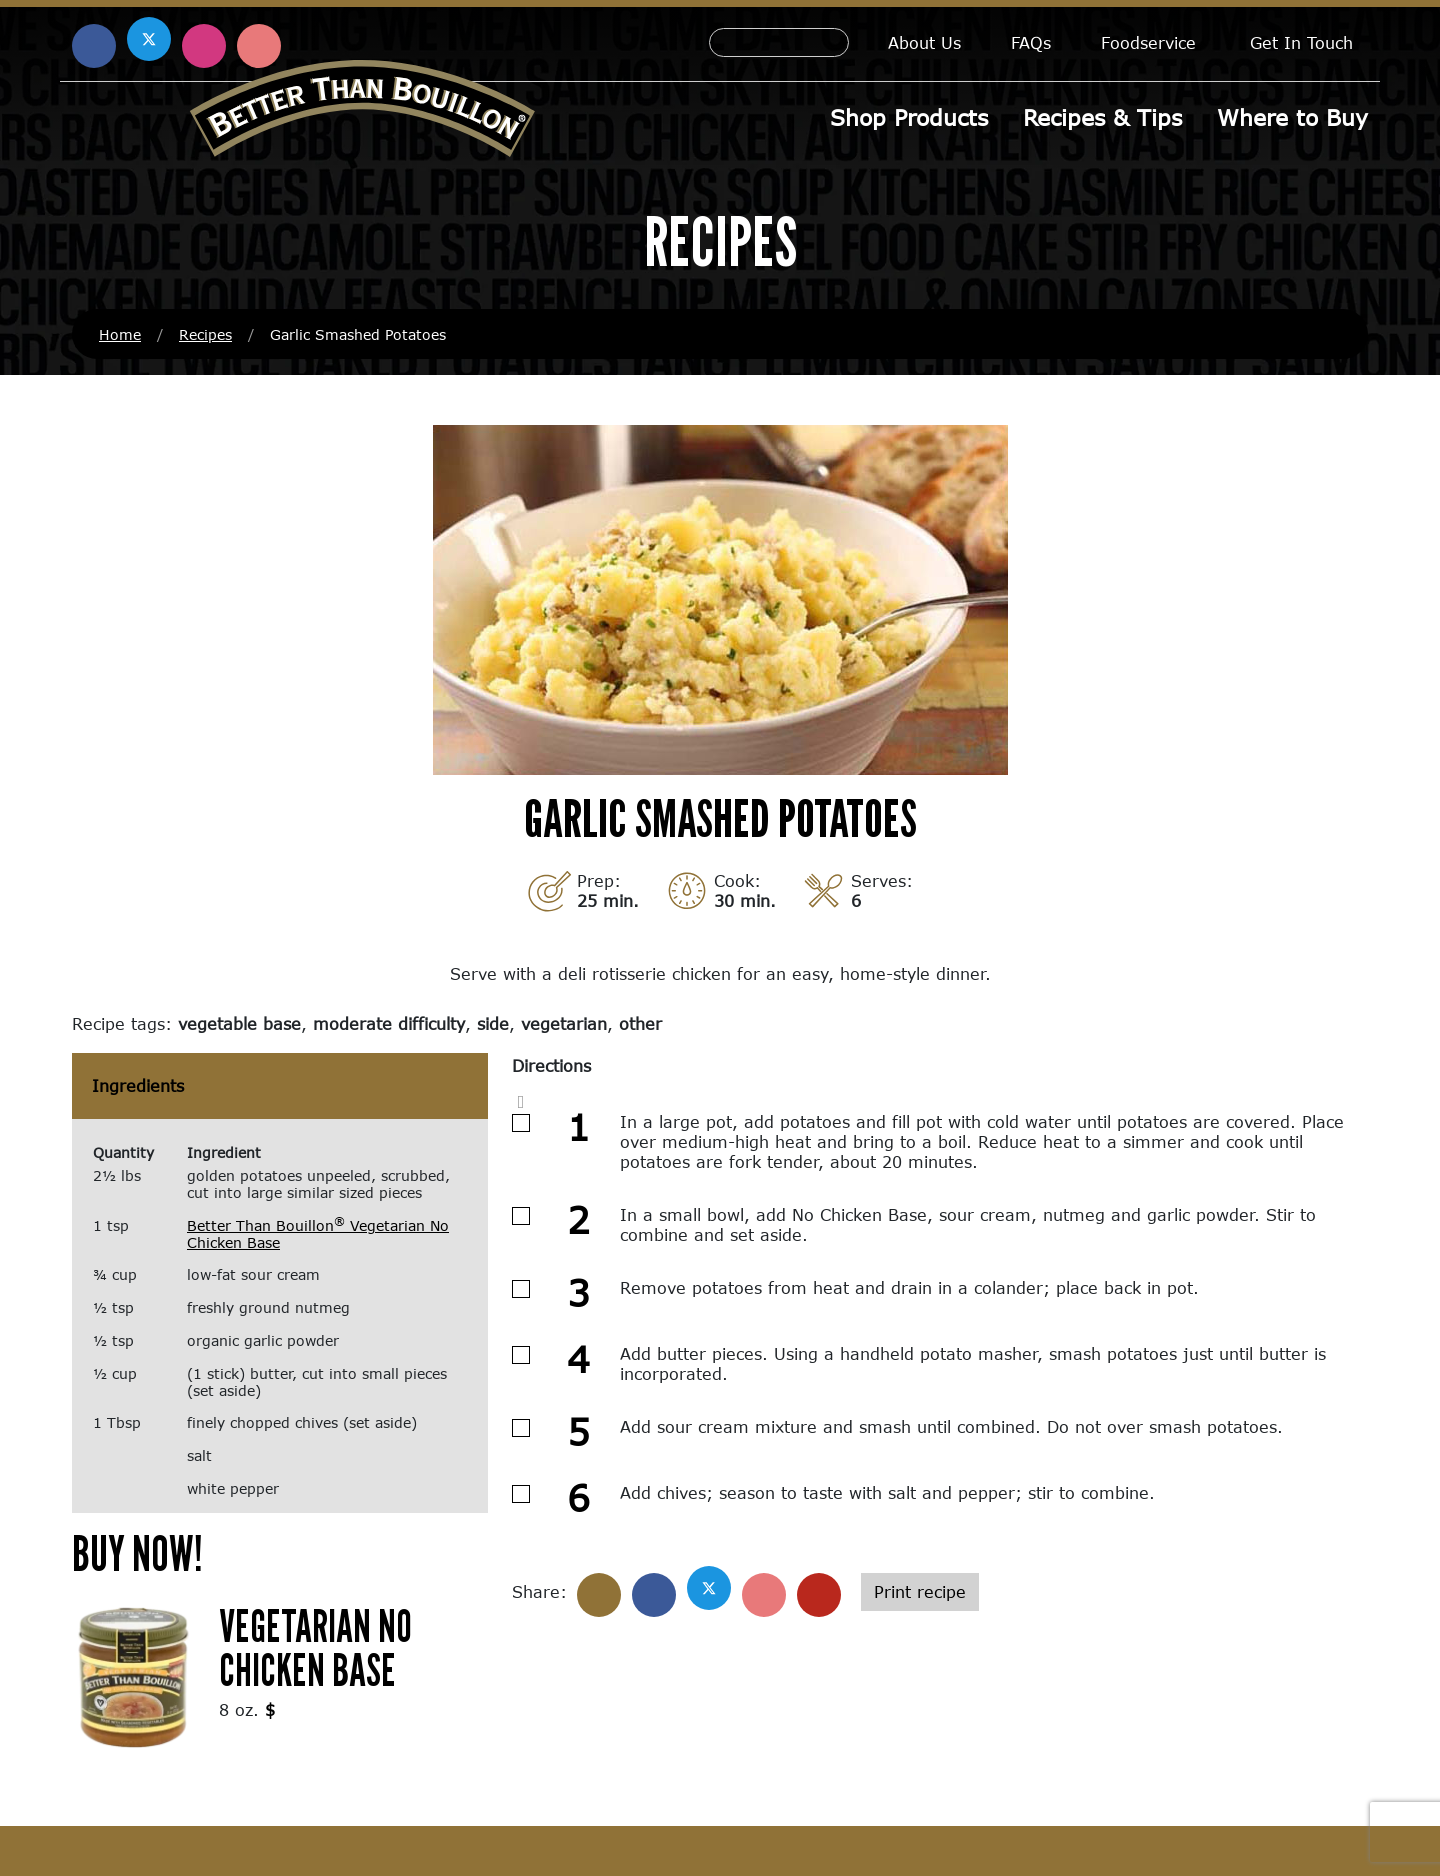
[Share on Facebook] (654, 1595)
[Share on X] (709, 1588)
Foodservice (1148, 42)
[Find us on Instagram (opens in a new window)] (204, 46)
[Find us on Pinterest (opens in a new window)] (259, 46)
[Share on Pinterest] (764, 1595)
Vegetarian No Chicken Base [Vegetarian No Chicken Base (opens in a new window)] (315, 1647)
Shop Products (909, 117)
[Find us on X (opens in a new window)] (149, 39)
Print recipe (920, 1591)
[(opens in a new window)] (133, 1675)
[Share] (599, 1595)
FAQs (1031, 42)
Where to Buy (1292, 117)
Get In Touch (1301, 42)
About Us (924, 42)
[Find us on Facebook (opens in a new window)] (94, 46)
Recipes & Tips (1102, 117)
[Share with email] (819, 1595)
